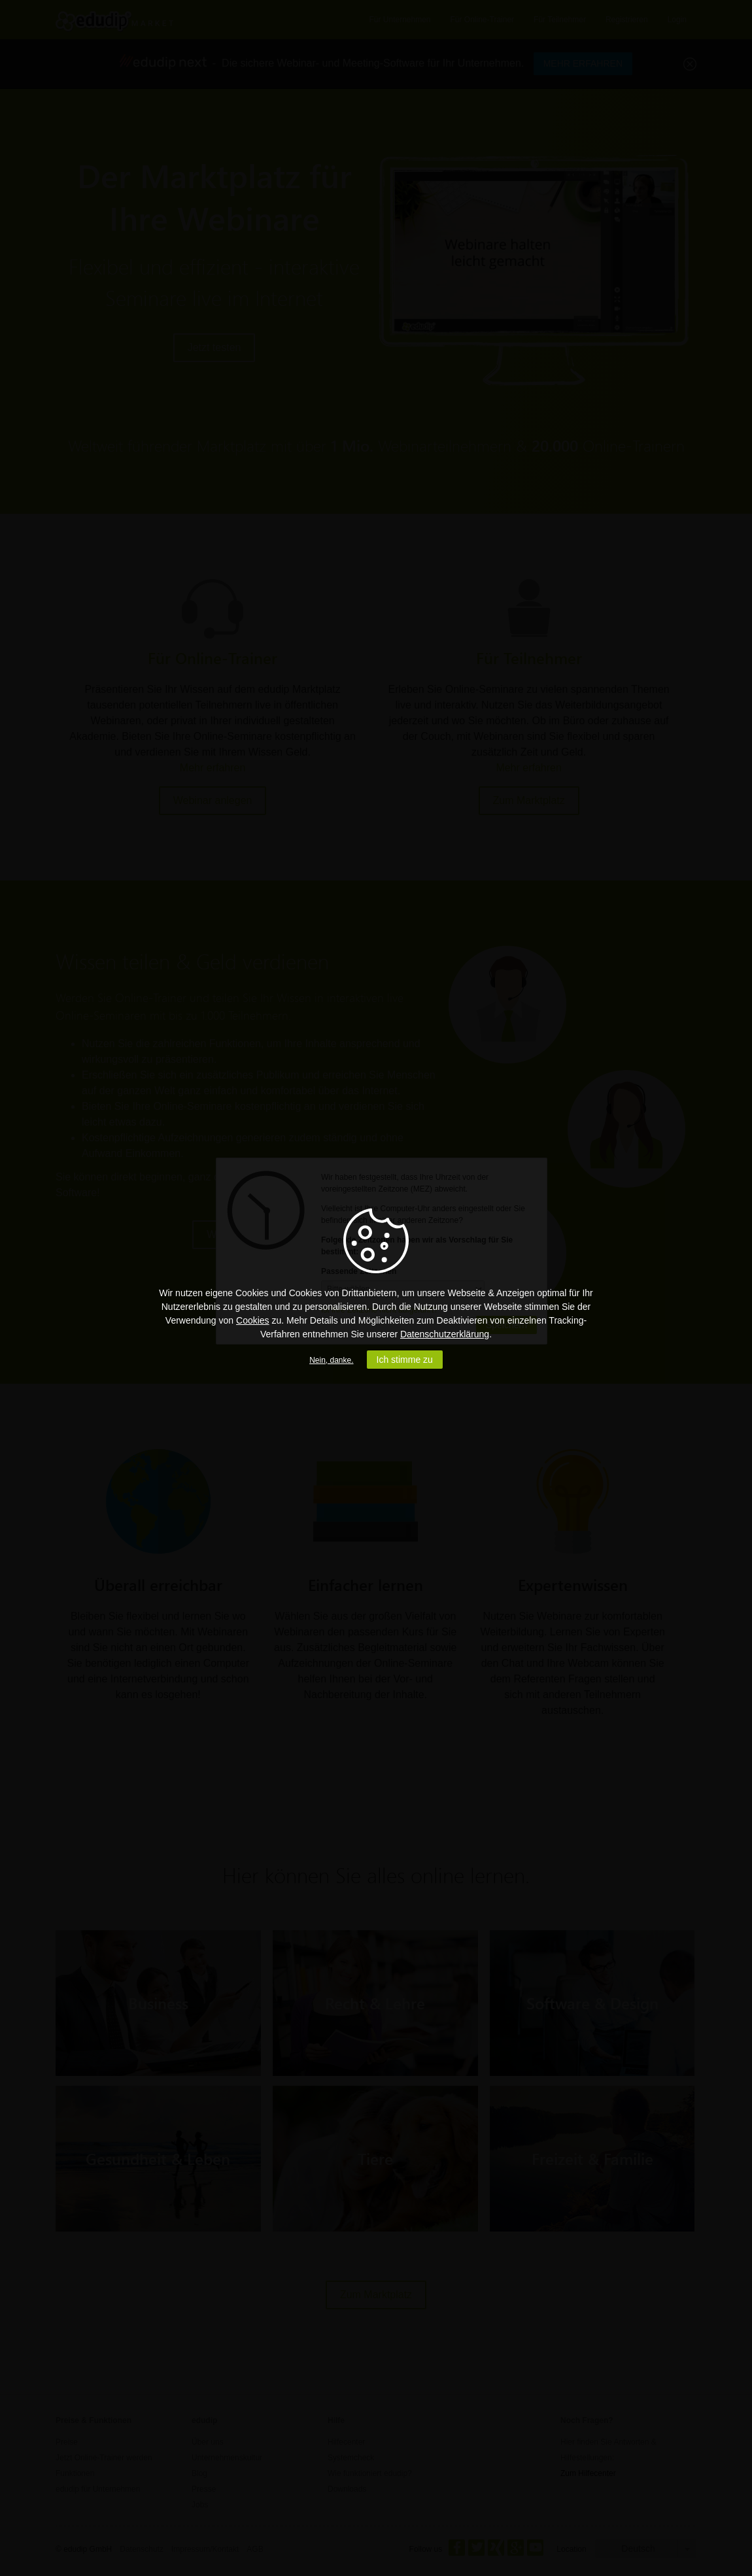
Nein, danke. (331, 1360)
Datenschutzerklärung (444, 1334)
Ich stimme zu (405, 1359)
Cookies (252, 1320)
